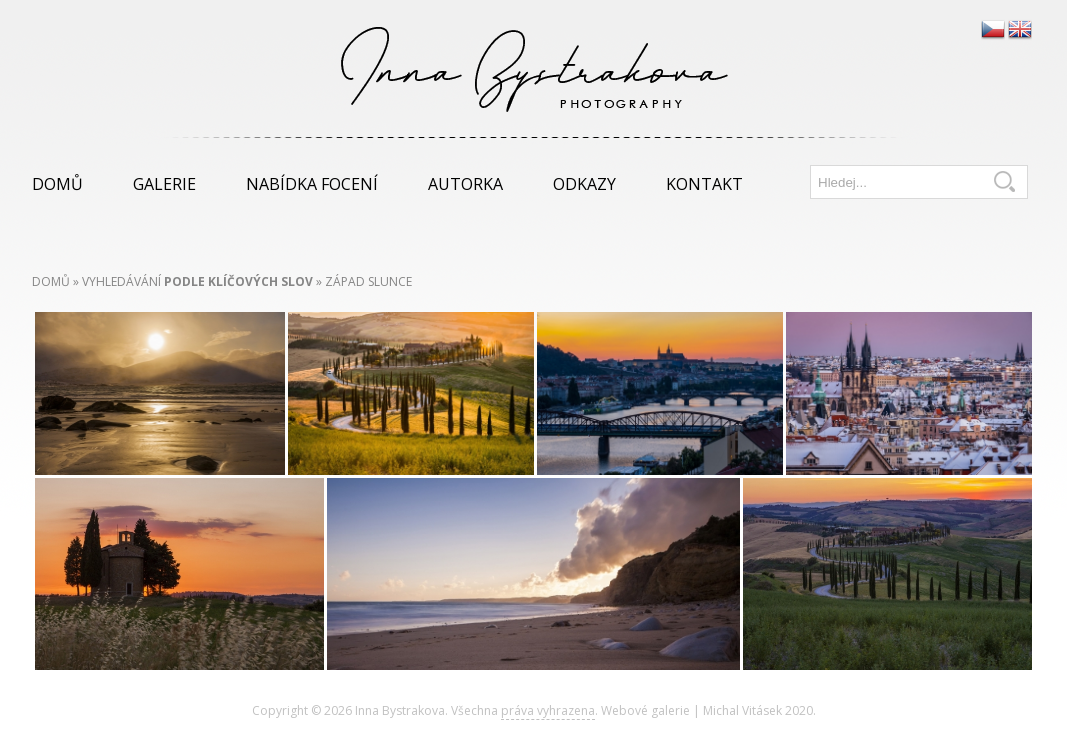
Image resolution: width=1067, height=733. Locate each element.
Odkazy (584, 184)
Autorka (465, 184)
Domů (57, 184)
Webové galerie (645, 710)
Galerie (164, 184)
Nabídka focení (312, 184)
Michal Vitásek (742, 710)
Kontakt (704, 184)
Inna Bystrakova (400, 710)
